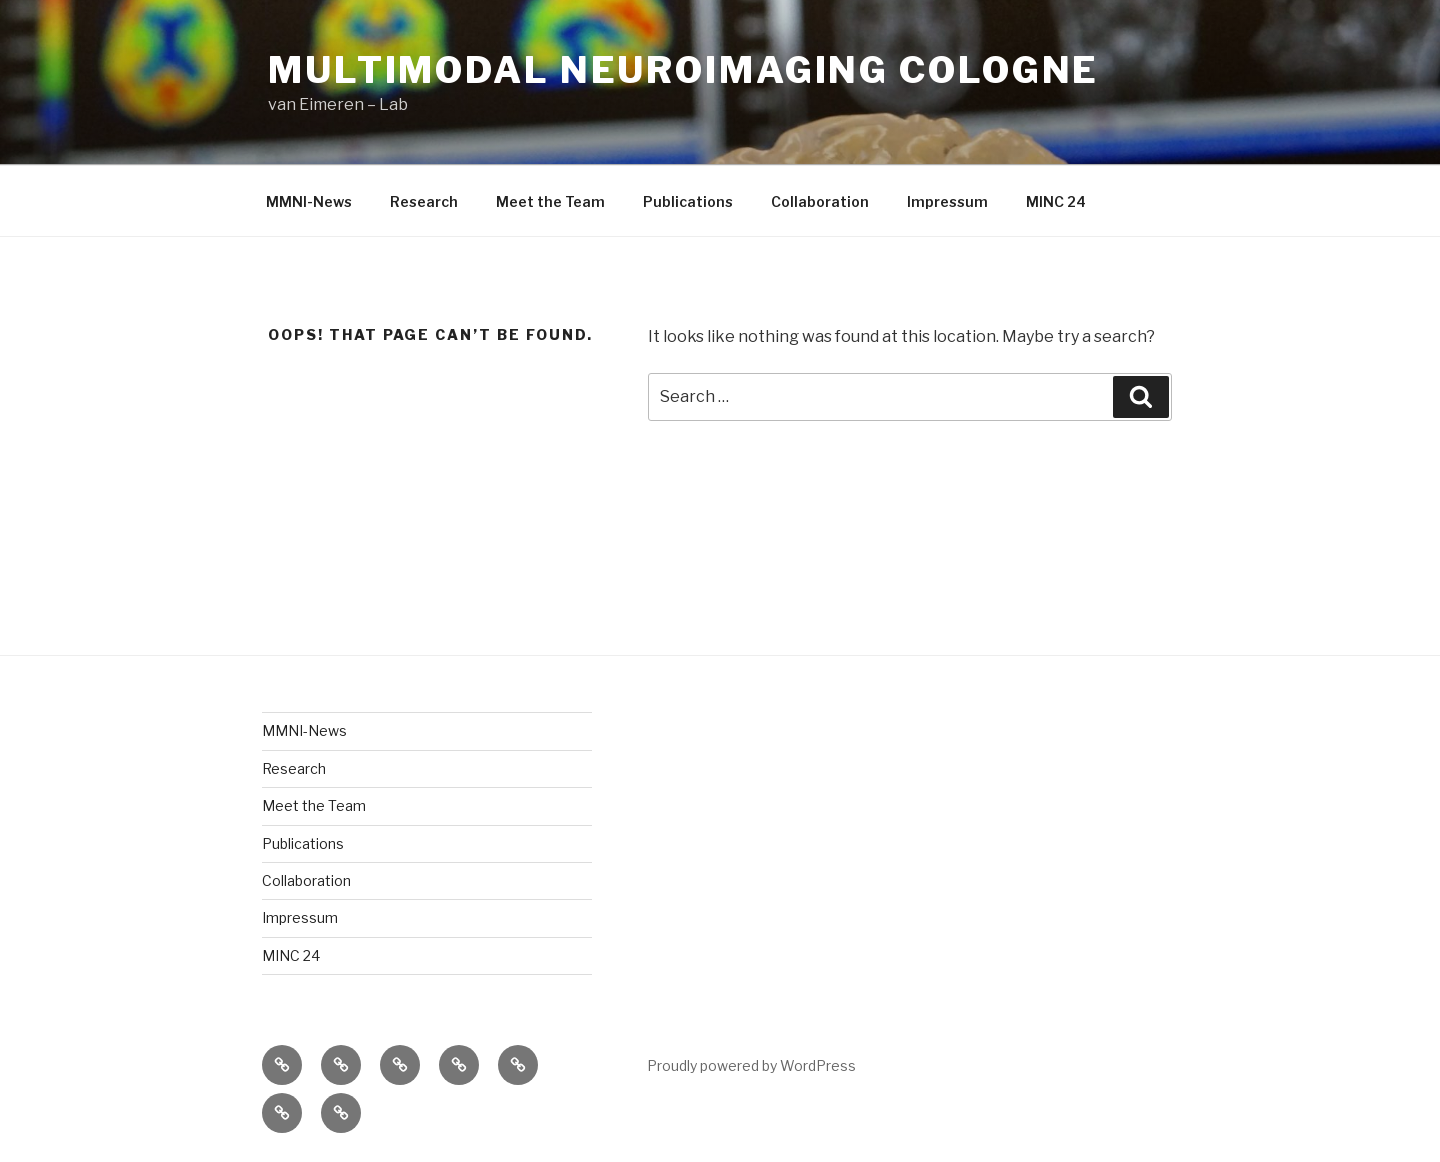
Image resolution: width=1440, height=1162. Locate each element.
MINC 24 (1056, 201)
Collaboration (820, 201)
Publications (688, 201)
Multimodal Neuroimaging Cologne (683, 70)
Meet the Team (550, 201)
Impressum (947, 201)
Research (424, 201)
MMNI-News (309, 201)
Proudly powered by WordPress (751, 1065)
